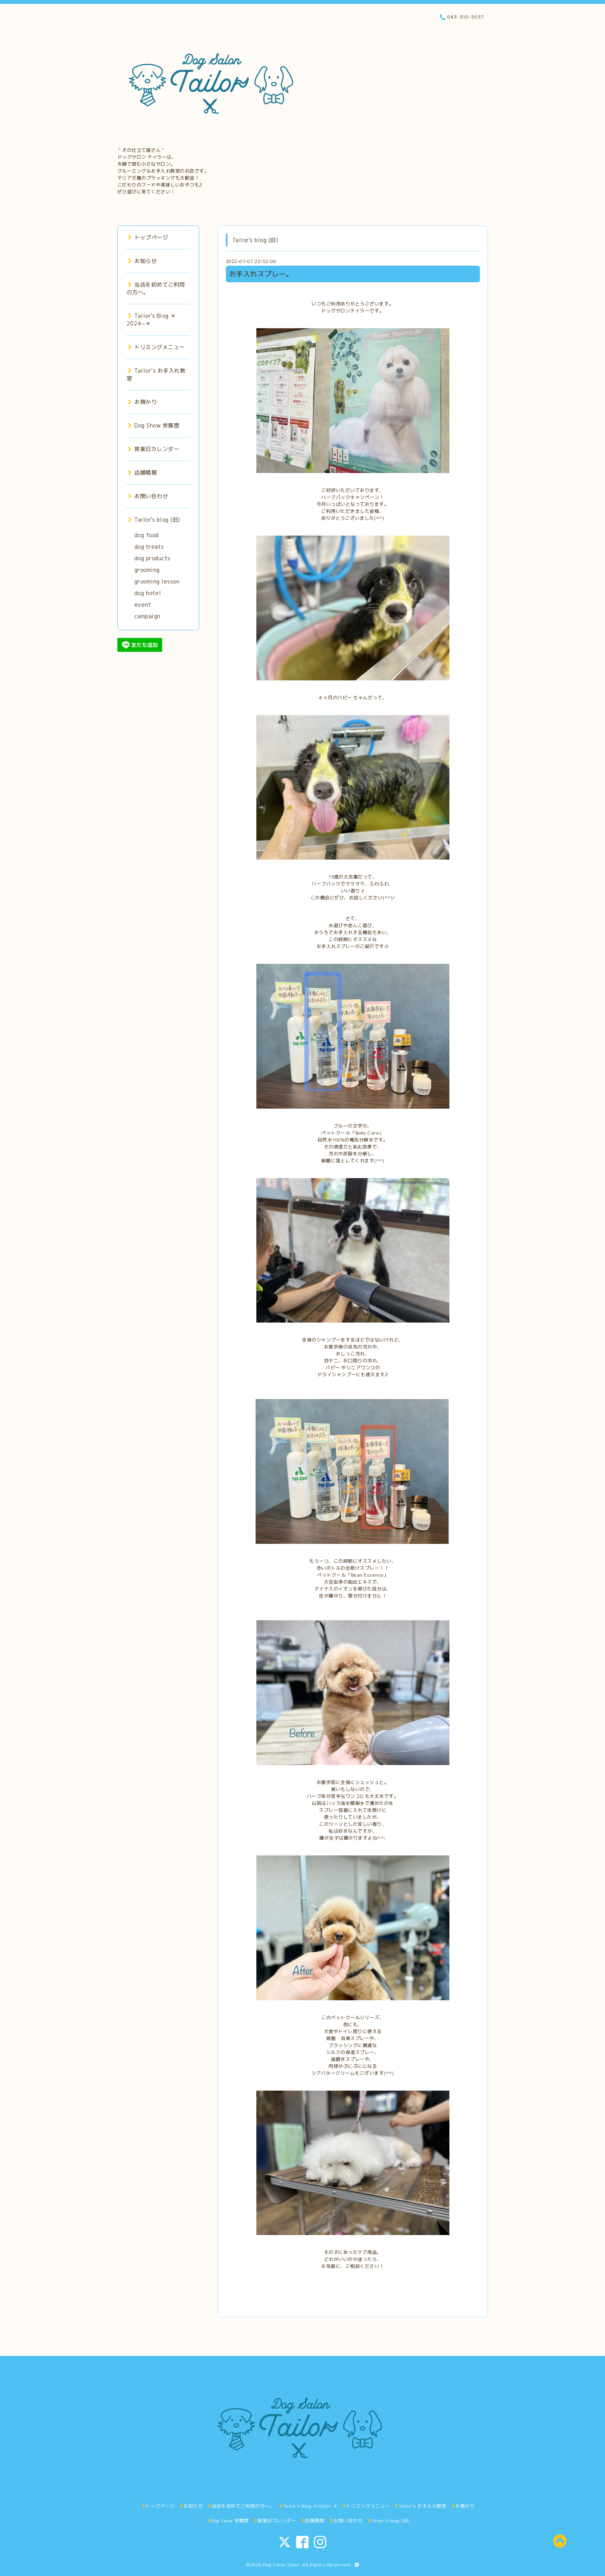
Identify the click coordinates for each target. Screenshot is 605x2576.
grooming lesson (157, 581)
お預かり (142, 401)
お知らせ (142, 261)
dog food (146, 535)
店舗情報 (142, 472)
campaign (147, 616)
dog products (152, 558)
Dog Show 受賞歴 (154, 425)
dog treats (149, 546)
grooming (147, 569)
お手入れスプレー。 (261, 274)
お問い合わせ (148, 496)
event (142, 604)
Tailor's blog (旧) (154, 519)
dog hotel (147, 593)
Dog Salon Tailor (281, 2564)
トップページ (148, 237)
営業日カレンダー (154, 449)
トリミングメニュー (156, 347)
